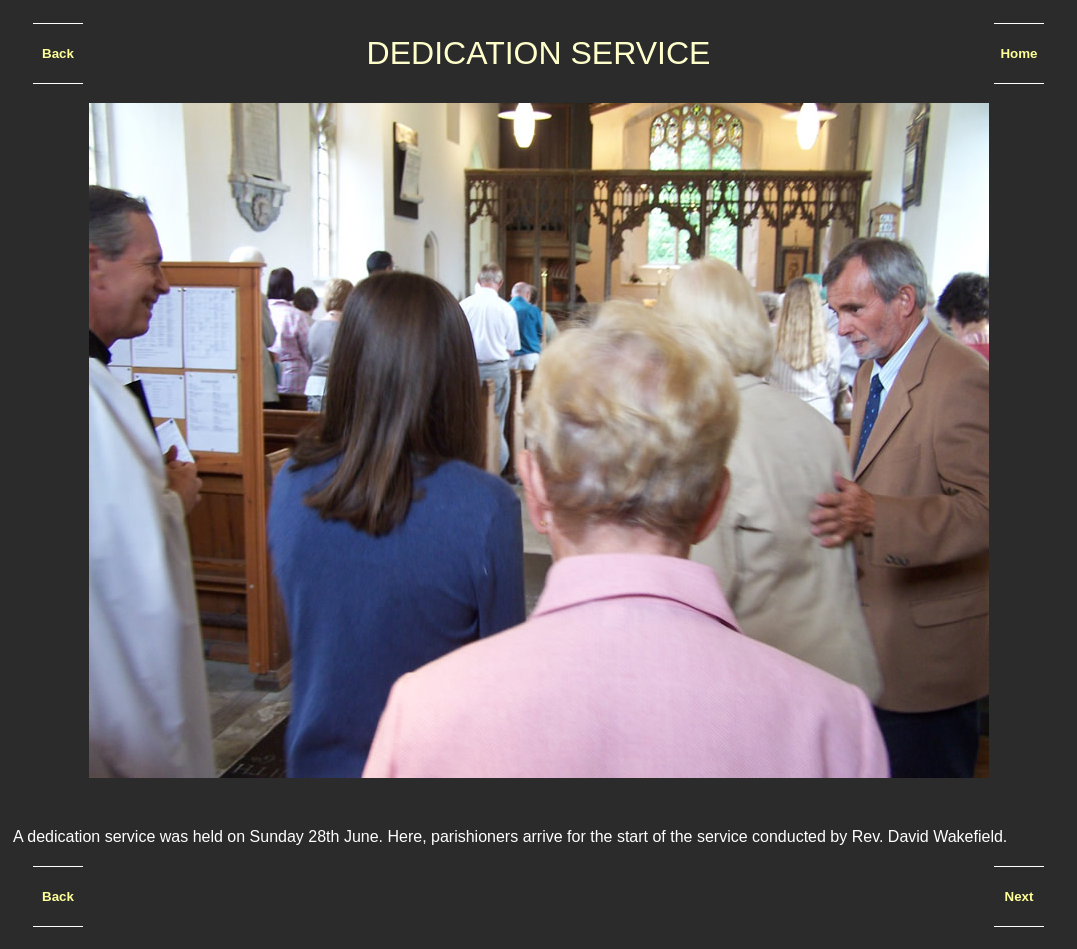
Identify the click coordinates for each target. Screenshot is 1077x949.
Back (58, 53)
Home (1018, 53)
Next (1019, 896)
